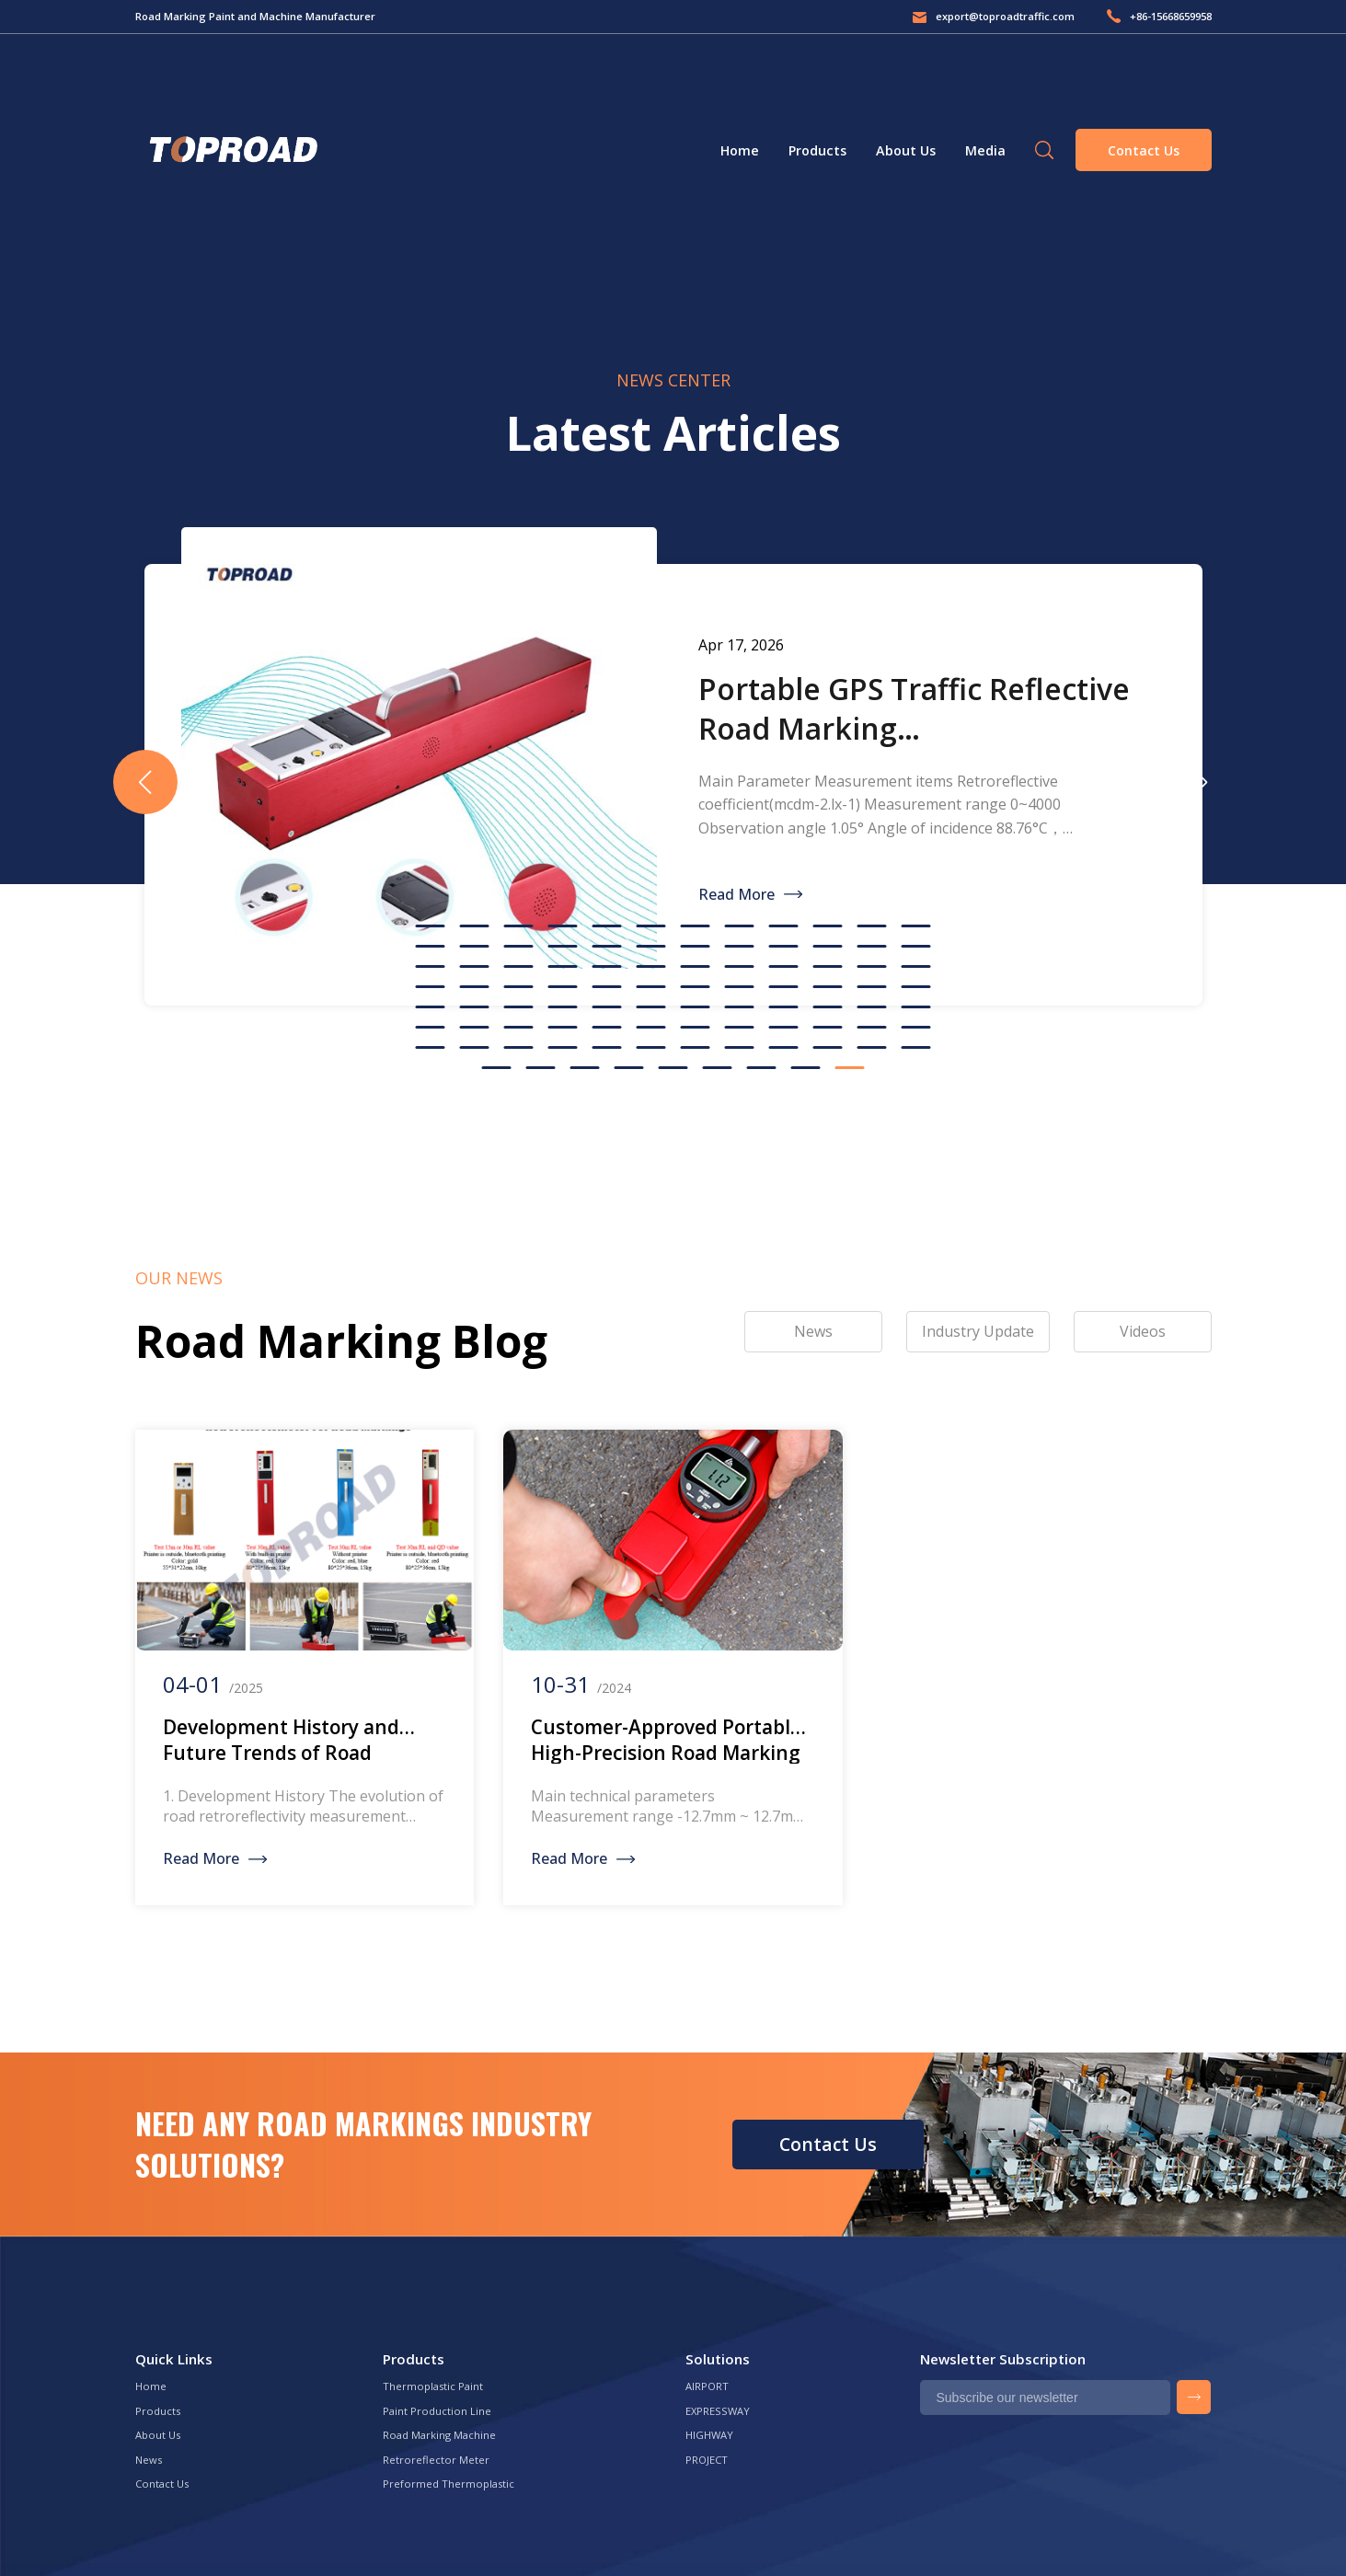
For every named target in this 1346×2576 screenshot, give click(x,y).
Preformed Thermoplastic (448, 2483)
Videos (1143, 1331)
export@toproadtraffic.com (1005, 16)
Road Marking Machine (439, 2435)
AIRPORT (707, 2386)
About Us (906, 150)
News (148, 2460)
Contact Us (1143, 150)
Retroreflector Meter (436, 2460)
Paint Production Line (437, 2411)
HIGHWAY (709, 2435)
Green (231, 150)
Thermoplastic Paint (433, 2386)
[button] (1201, 782)
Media (985, 150)
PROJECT (706, 2460)
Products (817, 150)
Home (739, 150)
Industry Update (978, 1331)
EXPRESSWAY (717, 2411)
